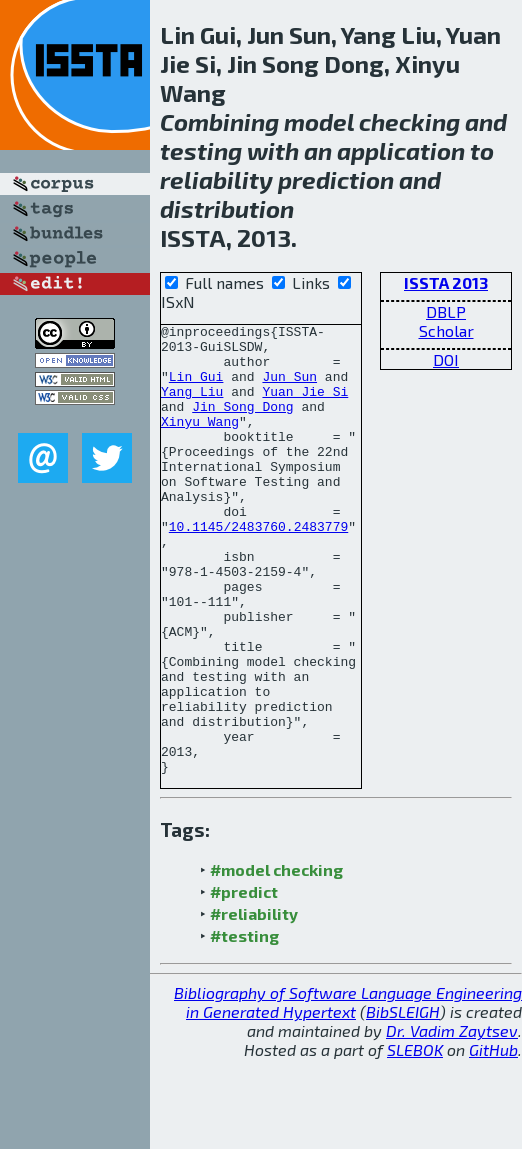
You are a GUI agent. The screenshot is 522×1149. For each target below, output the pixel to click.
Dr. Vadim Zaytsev (452, 1120)
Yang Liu (192, 406)
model (319, 121)
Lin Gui (196, 388)
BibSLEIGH (403, 1101)
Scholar (446, 330)
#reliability (254, 1003)
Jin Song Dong (242, 424)
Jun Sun (289, 388)
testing (201, 150)
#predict (244, 981)
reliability (216, 179)
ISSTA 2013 (446, 282)
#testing (244, 1025)
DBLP (446, 311)
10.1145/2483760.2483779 (258, 568)
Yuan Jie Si (305, 406)
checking (409, 121)
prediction (336, 179)
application (401, 150)
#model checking (276, 959)
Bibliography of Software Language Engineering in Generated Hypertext (348, 1092)
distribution (227, 208)
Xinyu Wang (200, 442)
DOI (446, 359)
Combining (219, 121)
